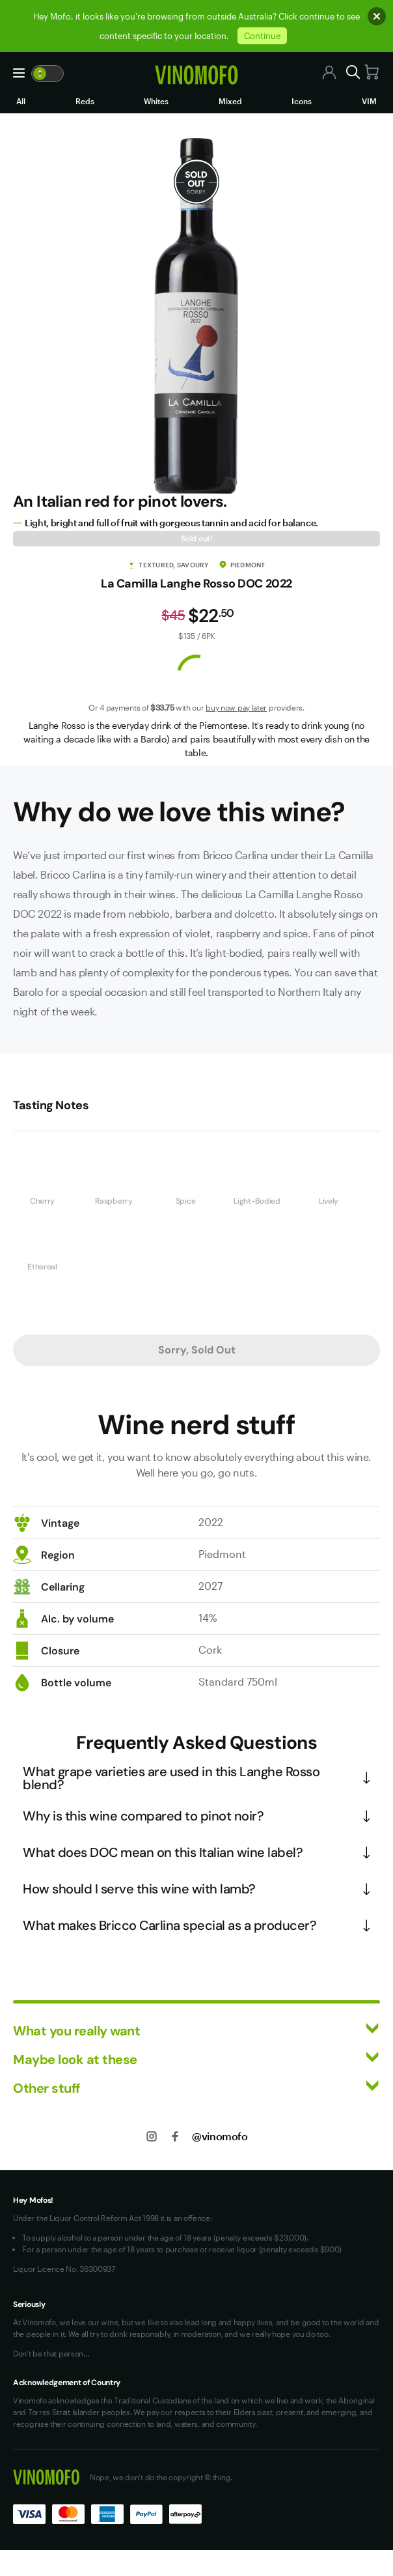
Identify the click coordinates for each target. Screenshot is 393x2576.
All (20, 101)
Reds (84, 101)
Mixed (230, 101)
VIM (369, 101)
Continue (262, 36)
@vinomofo (219, 2136)
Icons (301, 101)
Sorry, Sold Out (197, 1350)
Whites (156, 101)
